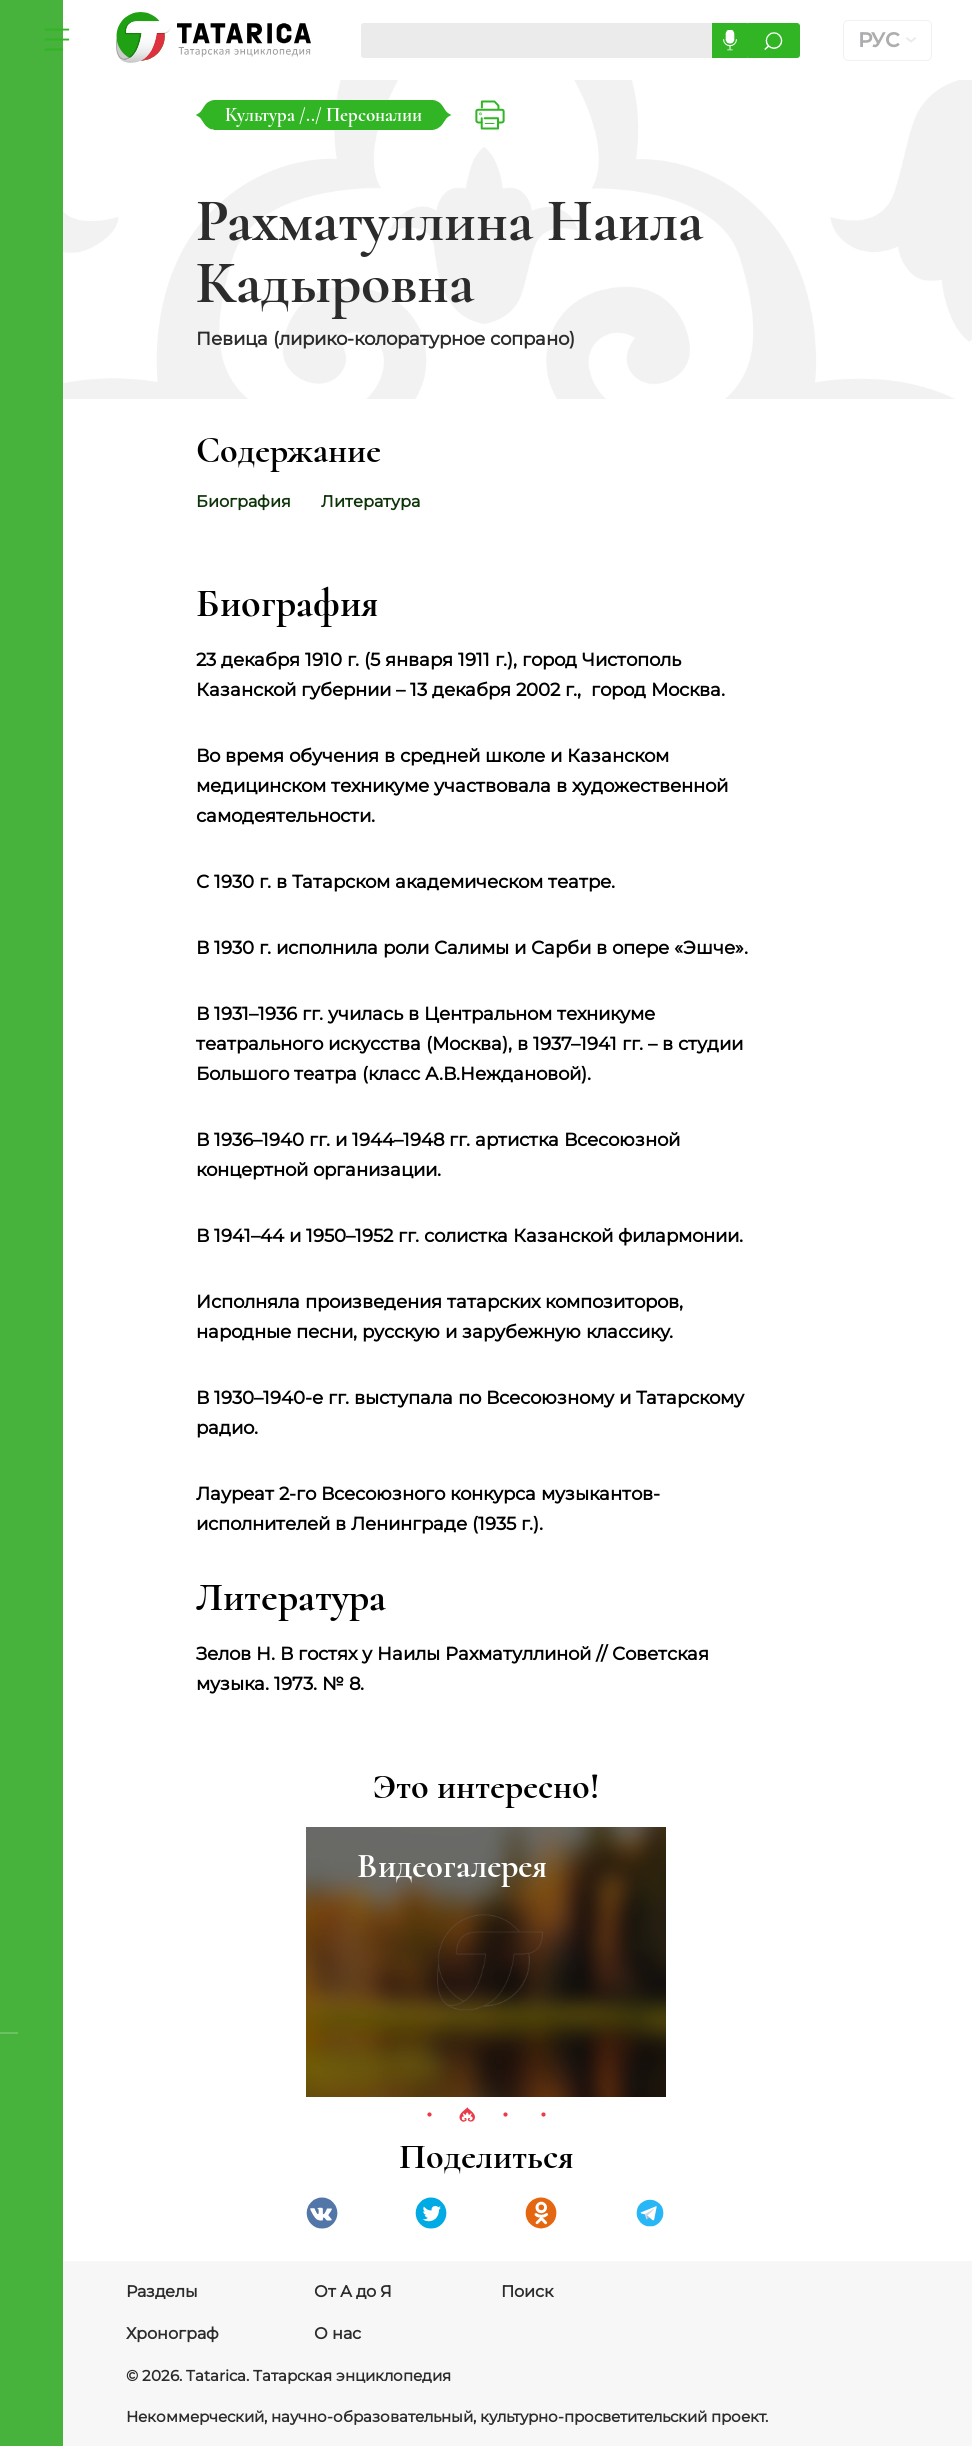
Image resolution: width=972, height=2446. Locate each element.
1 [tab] (429, 2116)
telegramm (650, 2213)
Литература (380, 501)
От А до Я (353, 2291)
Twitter (431, 2213)
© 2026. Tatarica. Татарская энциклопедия (278, 2376)
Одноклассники (541, 2213)
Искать (776, 40)
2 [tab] (467, 2116)
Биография (243, 501)
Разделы (162, 2291)
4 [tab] (543, 2116)
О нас (337, 2333)
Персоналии (374, 114)
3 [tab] (505, 2116)
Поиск (527, 2291)
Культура (262, 114)
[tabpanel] (486, 1962)
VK (322, 2213)
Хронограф (172, 2333)
